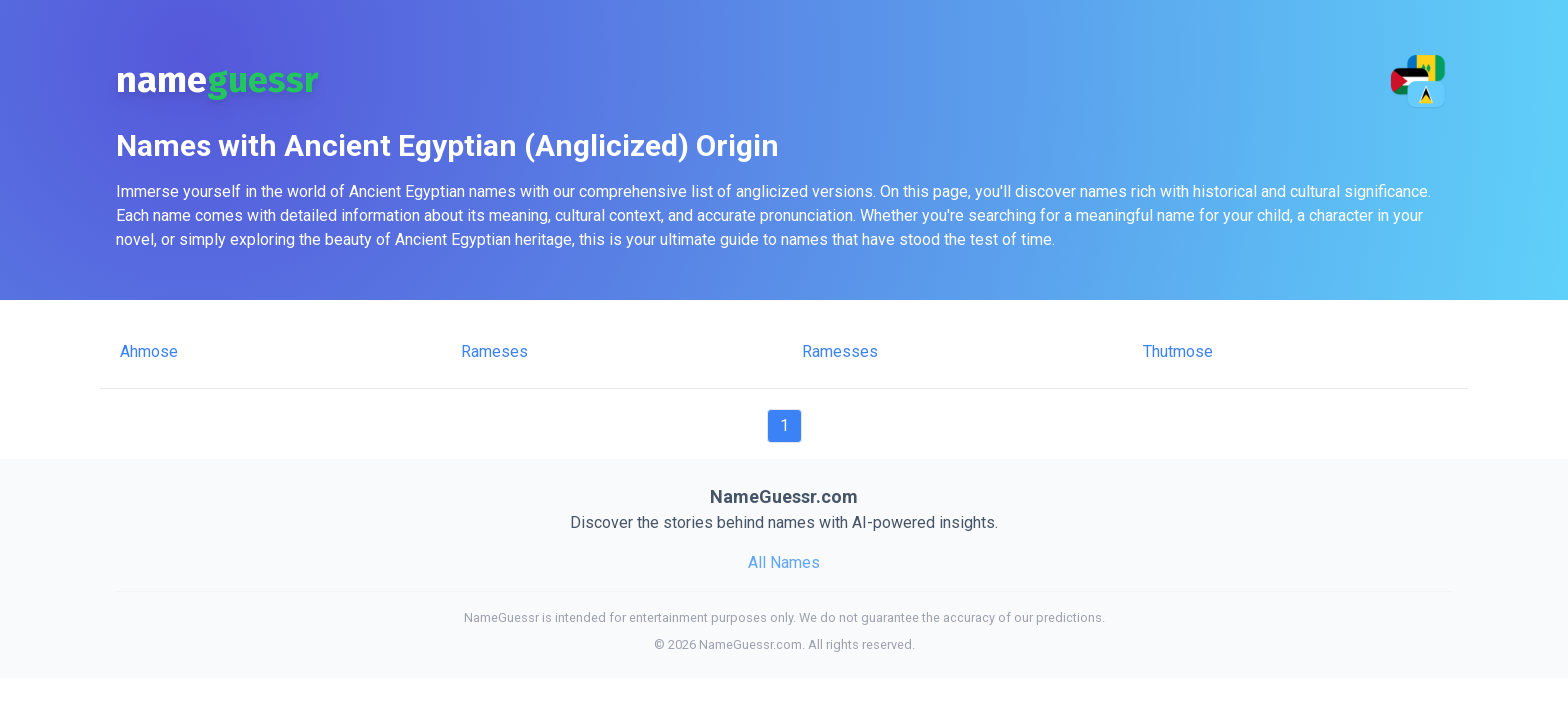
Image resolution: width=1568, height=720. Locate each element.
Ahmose (149, 351)
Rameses (494, 351)
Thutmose (1178, 351)
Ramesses (840, 351)
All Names (784, 562)
